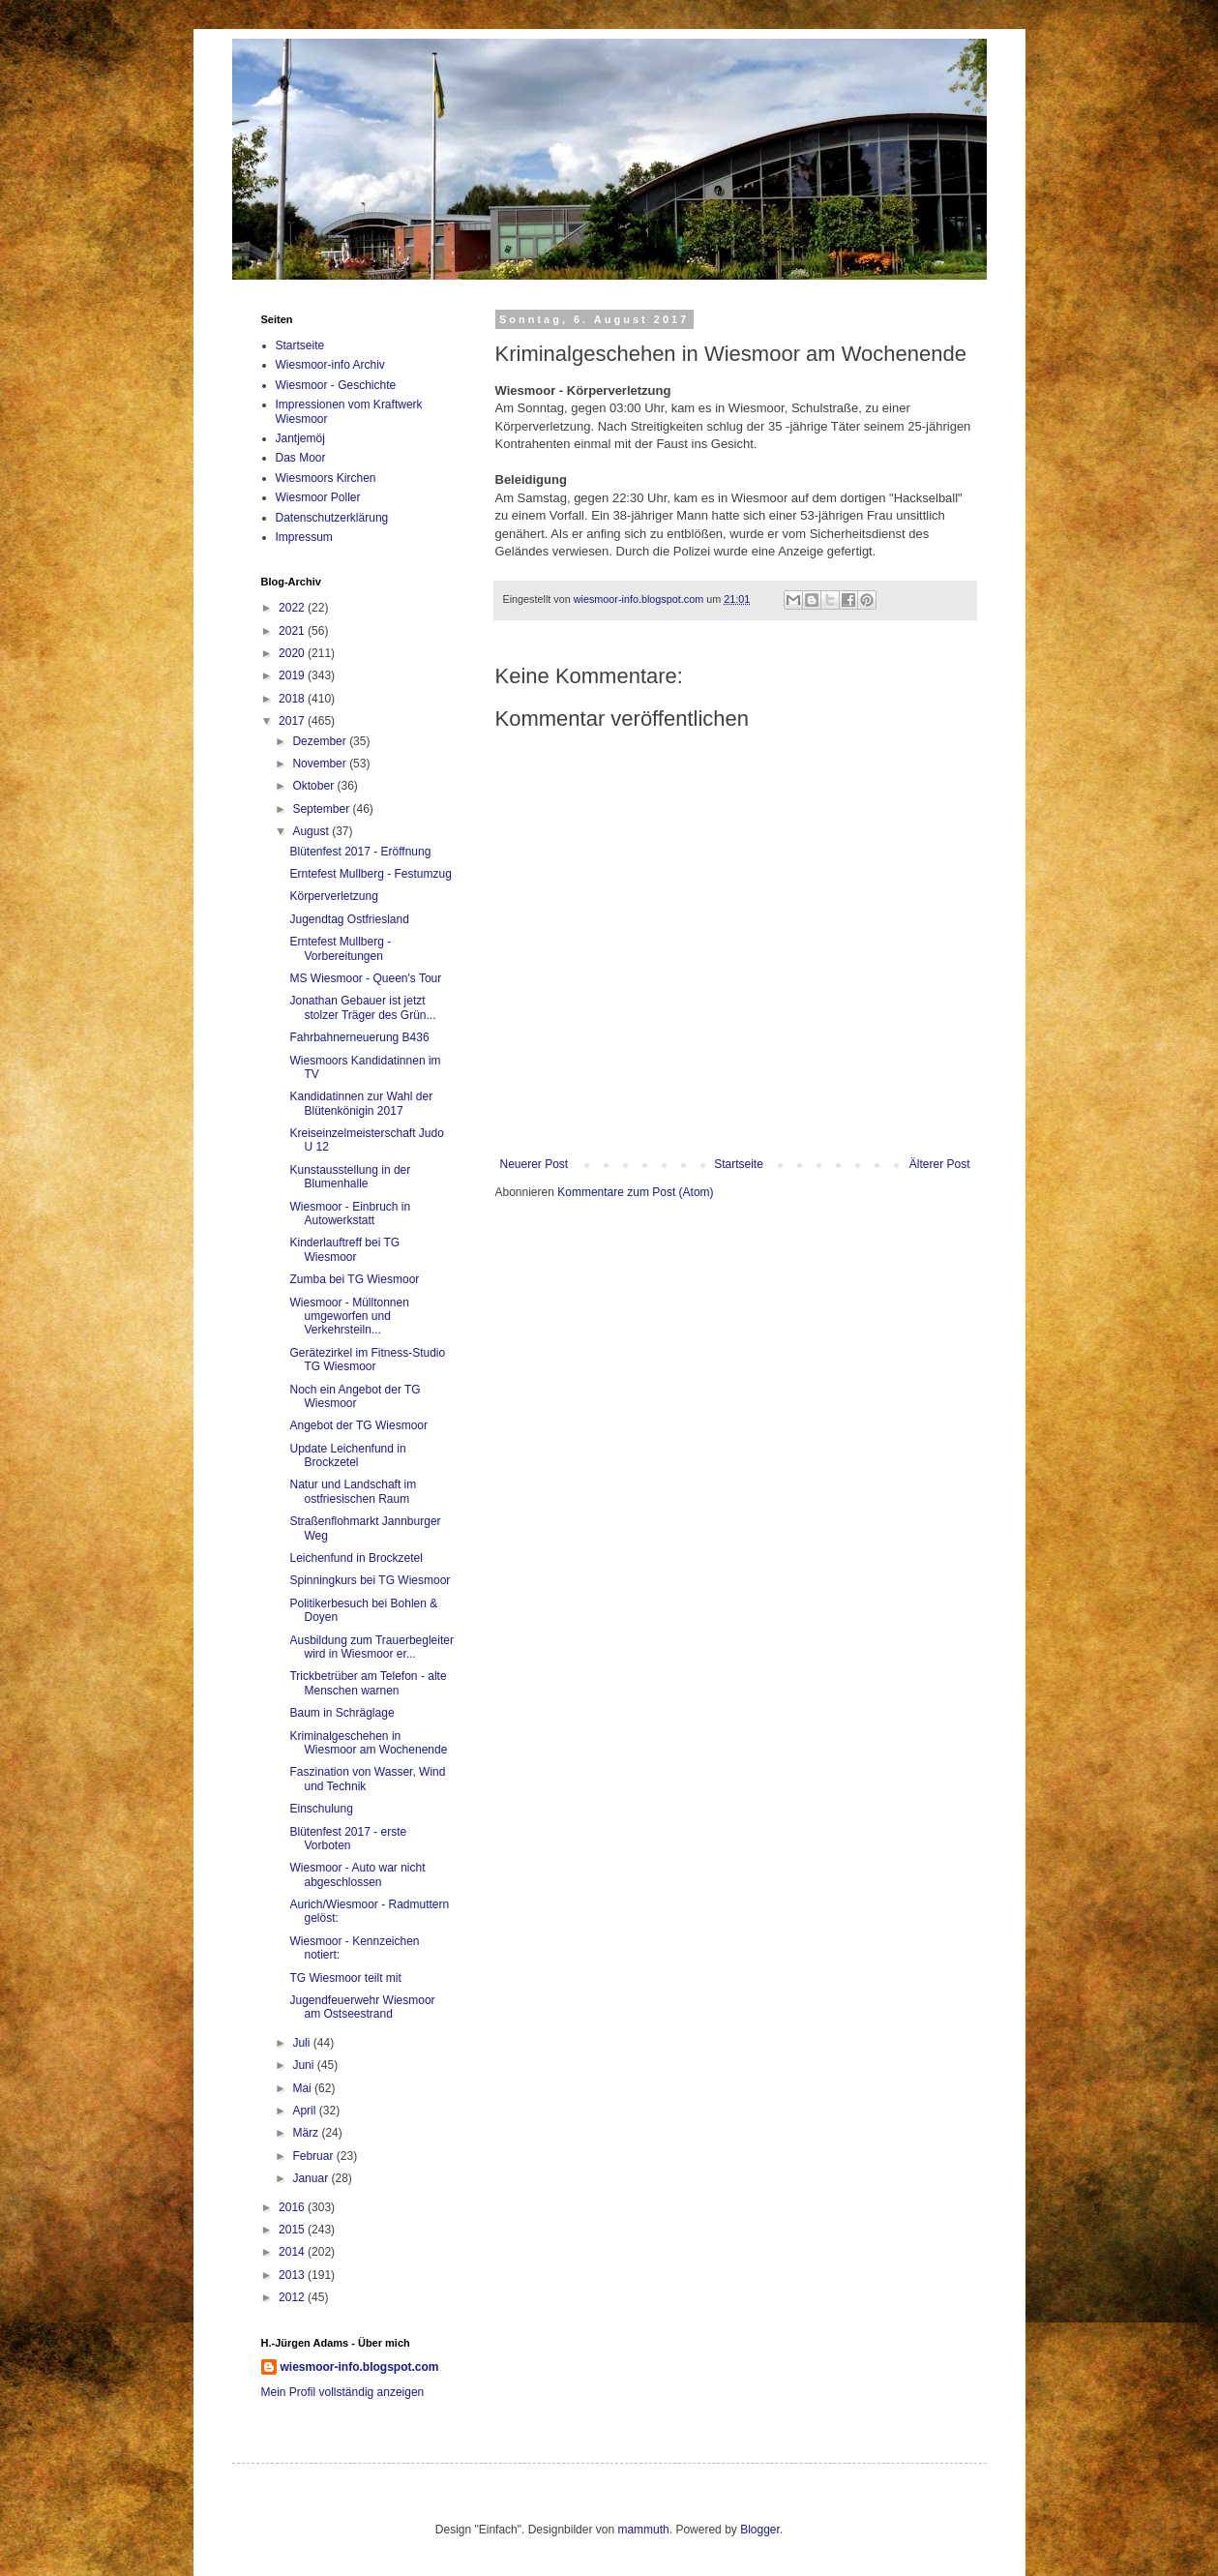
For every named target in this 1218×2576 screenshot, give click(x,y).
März (306, 2133)
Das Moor (301, 457)
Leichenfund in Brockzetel (355, 1558)
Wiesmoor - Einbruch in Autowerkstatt (349, 1213)
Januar (311, 2178)
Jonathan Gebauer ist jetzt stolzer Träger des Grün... (362, 1007)
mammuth (642, 2529)
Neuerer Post (534, 1164)
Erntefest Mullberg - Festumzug (370, 874)
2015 (293, 2229)
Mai (303, 2088)
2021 (293, 631)
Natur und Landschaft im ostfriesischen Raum (352, 1491)
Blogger (760, 2529)
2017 (293, 721)
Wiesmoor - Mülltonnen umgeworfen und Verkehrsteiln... (348, 1316)
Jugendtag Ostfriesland (348, 919)
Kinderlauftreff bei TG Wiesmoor (344, 1249)
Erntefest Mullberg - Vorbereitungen (340, 948)
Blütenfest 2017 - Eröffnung (360, 851)
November (320, 763)
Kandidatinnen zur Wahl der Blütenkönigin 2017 (360, 1103)
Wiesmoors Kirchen (326, 478)
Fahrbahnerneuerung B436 (359, 1037)
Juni (304, 2065)
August (312, 831)
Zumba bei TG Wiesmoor (354, 1279)
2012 (293, 2297)
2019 (293, 675)
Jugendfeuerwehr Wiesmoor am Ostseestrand (361, 2007)
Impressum (304, 537)
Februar (314, 2156)
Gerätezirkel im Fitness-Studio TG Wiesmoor (367, 1359)
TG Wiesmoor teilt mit (345, 1978)
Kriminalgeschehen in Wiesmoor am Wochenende (368, 1742)
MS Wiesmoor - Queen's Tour (365, 978)
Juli (302, 2043)
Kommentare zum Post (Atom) (635, 1192)
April (305, 2110)
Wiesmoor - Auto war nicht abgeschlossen (357, 1874)
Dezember (320, 741)
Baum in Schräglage (341, 1713)
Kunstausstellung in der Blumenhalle (349, 1176)
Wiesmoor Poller (318, 497)
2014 (293, 2252)
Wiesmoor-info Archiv (330, 365)
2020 (293, 653)
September (322, 809)
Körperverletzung (333, 896)
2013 (293, 2275)
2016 (293, 2207)
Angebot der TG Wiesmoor (358, 1425)
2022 (293, 607)
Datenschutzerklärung (332, 517)
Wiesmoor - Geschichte (336, 385)
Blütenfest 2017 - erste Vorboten (347, 1838)
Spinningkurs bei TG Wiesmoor (369, 1580)
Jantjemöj (300, 438)
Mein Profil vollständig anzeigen (343, 2392)
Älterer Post (939, 1164)
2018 (293, 698)
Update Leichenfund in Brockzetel (347, 1455)
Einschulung (320, 1808)
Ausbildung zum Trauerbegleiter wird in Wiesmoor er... (371, 1647)
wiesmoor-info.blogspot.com (360, 2367)
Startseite (738, 1164)
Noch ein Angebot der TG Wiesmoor (354, 1396)
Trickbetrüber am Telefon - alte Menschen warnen (367, 1682)
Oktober (314, 786)
